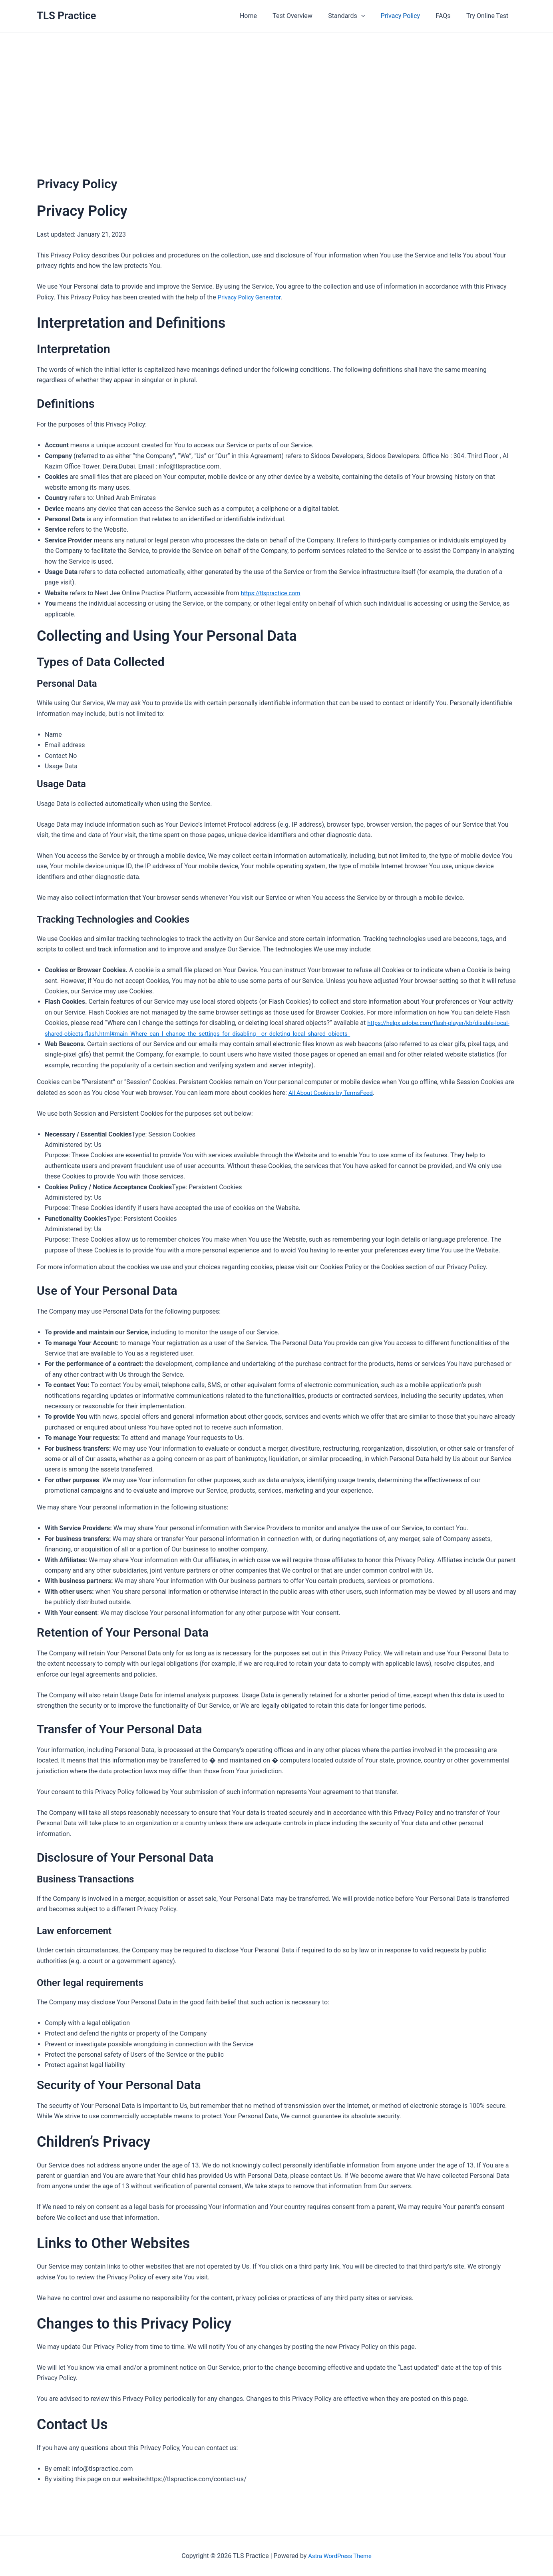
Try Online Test (489, 16)
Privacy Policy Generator (252, 297)
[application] (371, 16)
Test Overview (306, 16)
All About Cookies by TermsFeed (334, 1093)
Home (264, 16)
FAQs (447, 16)
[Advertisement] (276, 92)
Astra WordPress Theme (339, 2556)
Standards (356, 16)
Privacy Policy (408, 16)
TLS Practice (66, 16)
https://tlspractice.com (273, 593)
